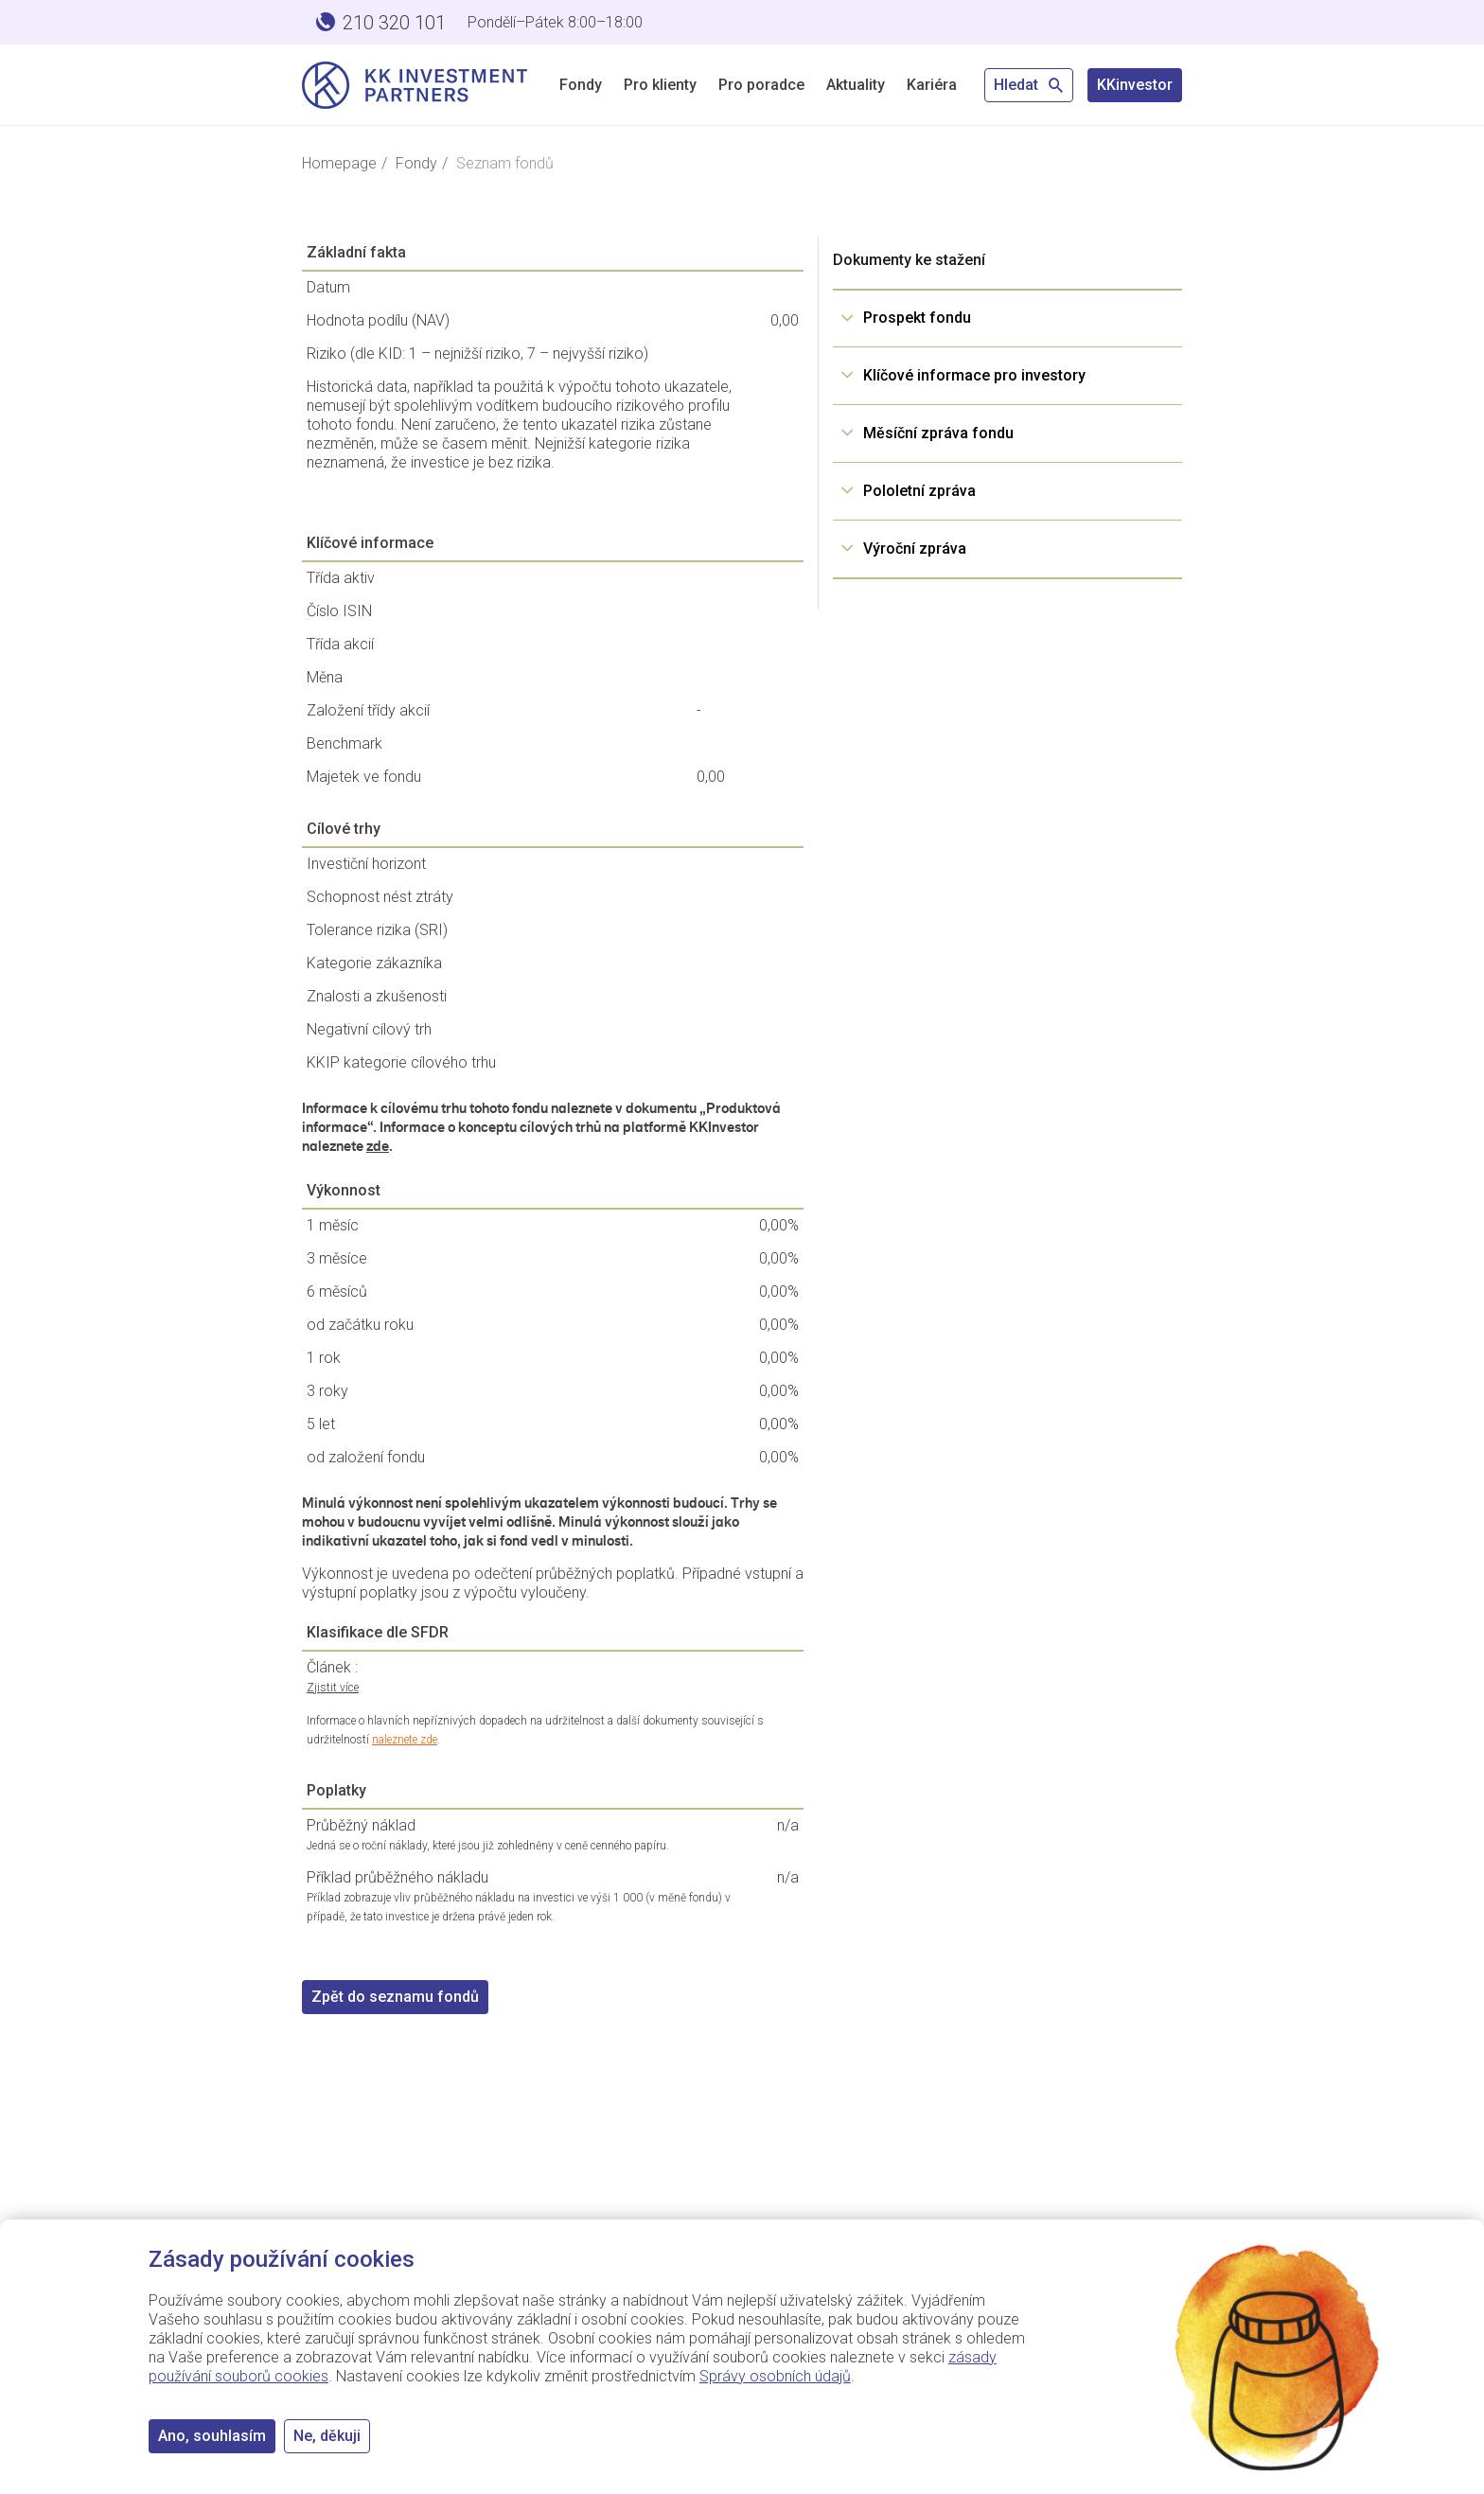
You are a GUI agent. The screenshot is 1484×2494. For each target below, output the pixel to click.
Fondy (580, 85)
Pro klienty (660, 85)
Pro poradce (761, 85)
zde (377, 1146)
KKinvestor (1135, 85)
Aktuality (855, 85)
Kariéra (932, 85)
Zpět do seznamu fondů (395, 1997)
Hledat (1029, 85)
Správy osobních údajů (775, 2376)
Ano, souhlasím (212, 2436)
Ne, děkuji (327, 2436)
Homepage (339, 163)
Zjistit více (333, 1687)
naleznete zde (404, 1739)
